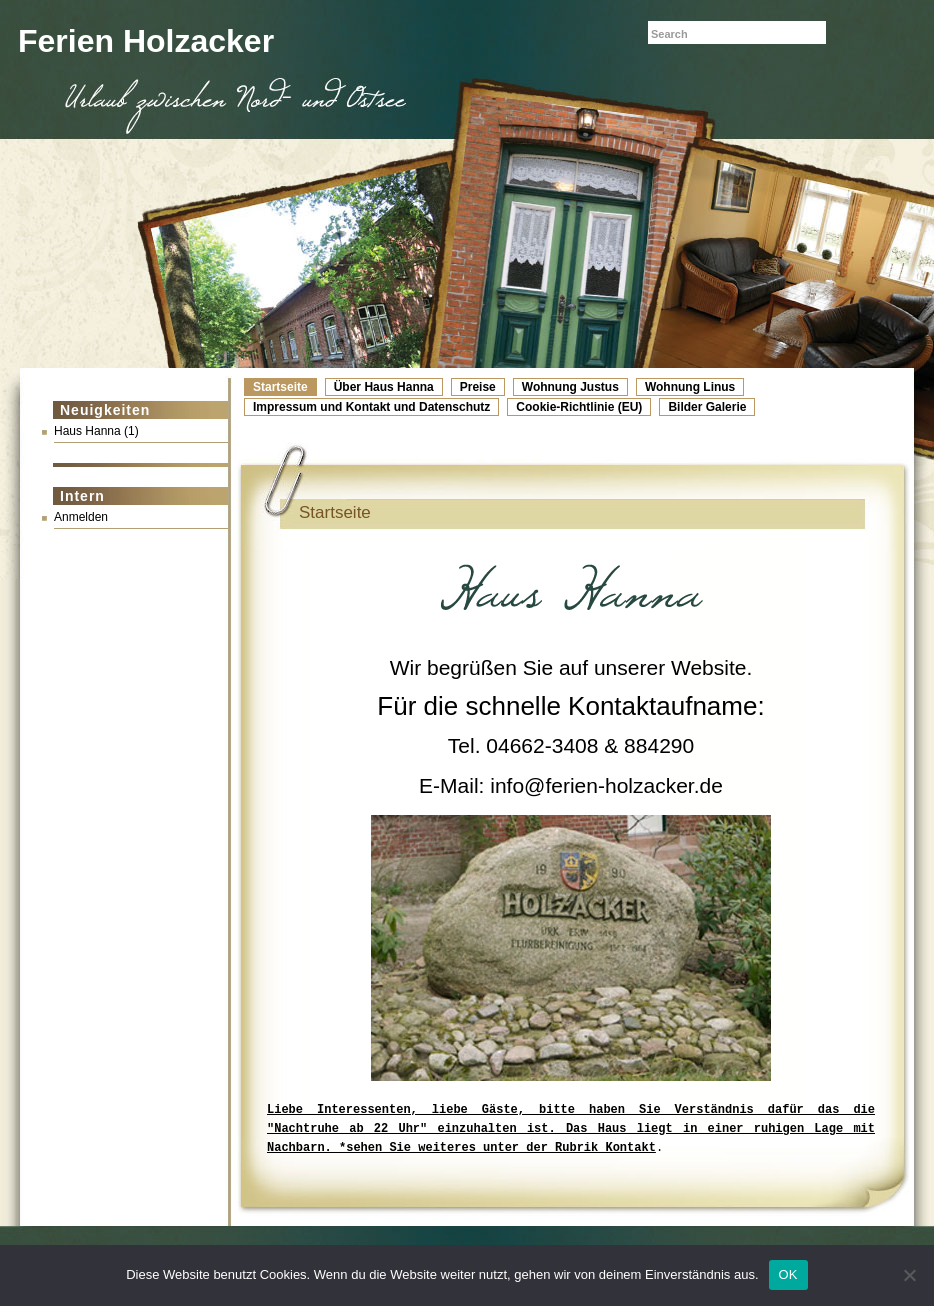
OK (788, 1274)
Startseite (280, 387)
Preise (478, 387)
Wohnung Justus (570, 387)
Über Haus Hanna (384, 387)
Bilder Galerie (707, 407)
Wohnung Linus (690, 387)
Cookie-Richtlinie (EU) (579, 407)
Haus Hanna (87, 431)
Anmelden (81, 517)
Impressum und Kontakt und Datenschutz (371, 407)
